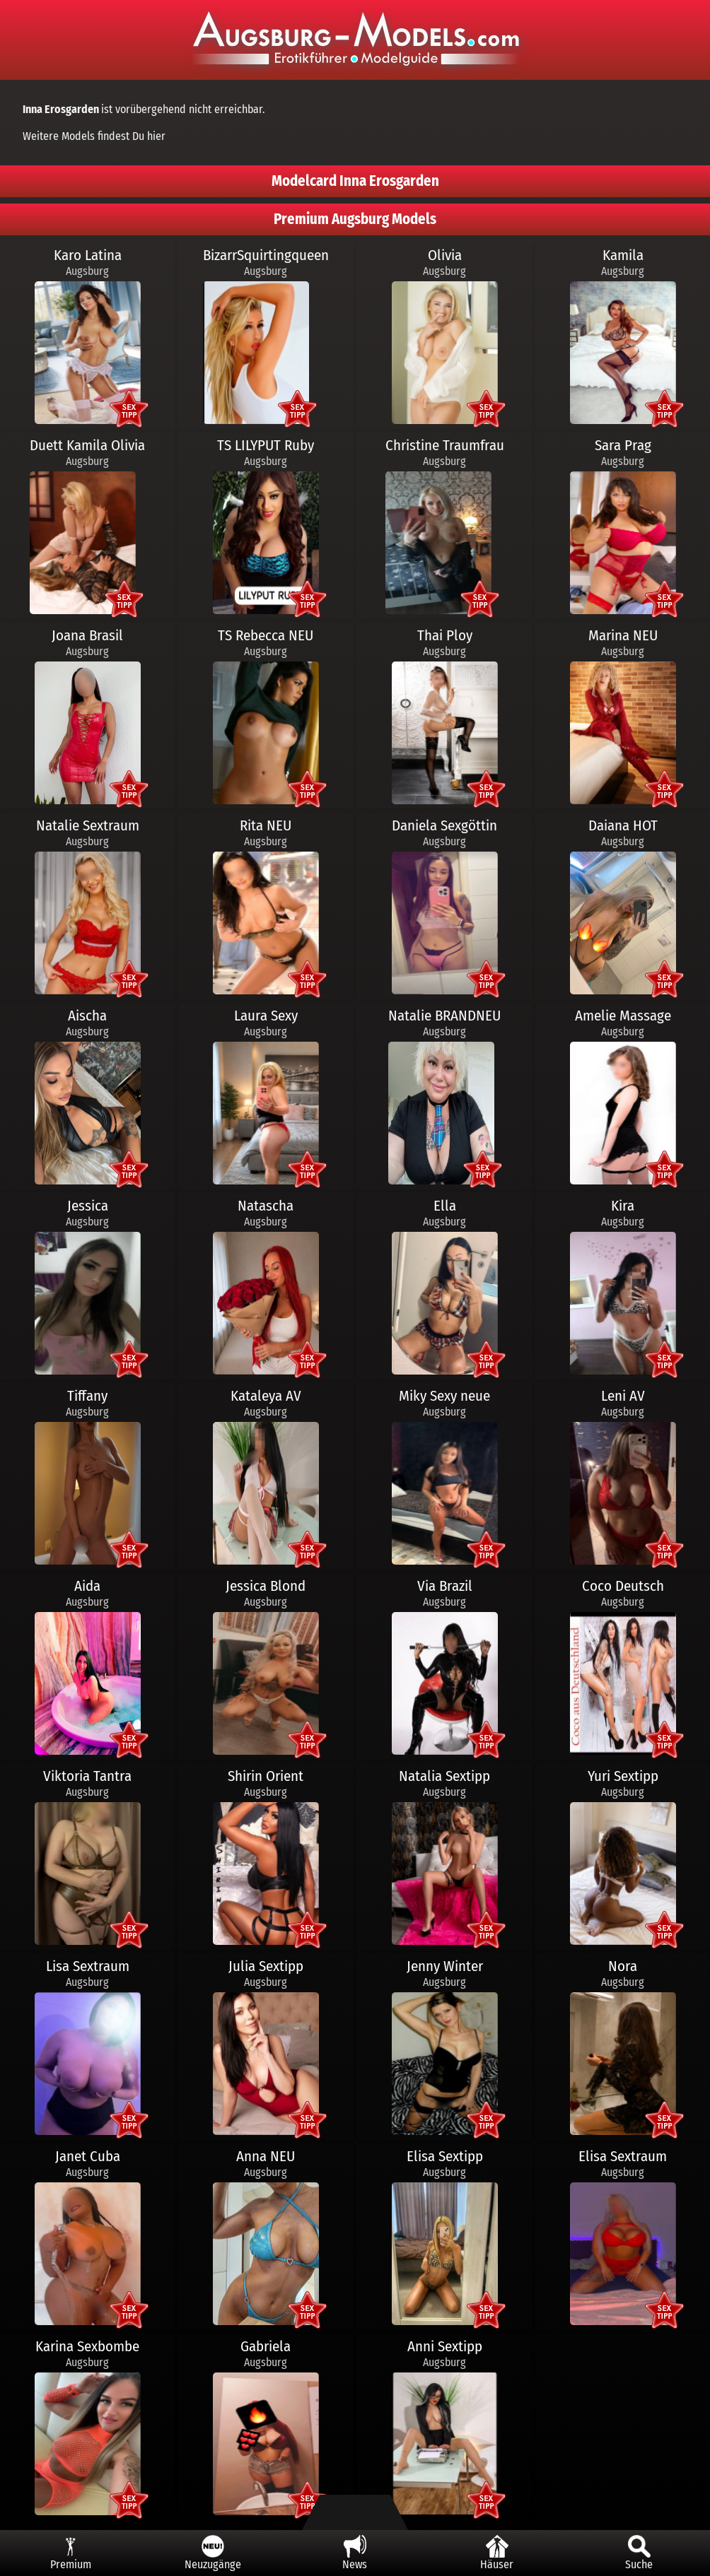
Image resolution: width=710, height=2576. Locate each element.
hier (156, 136)
